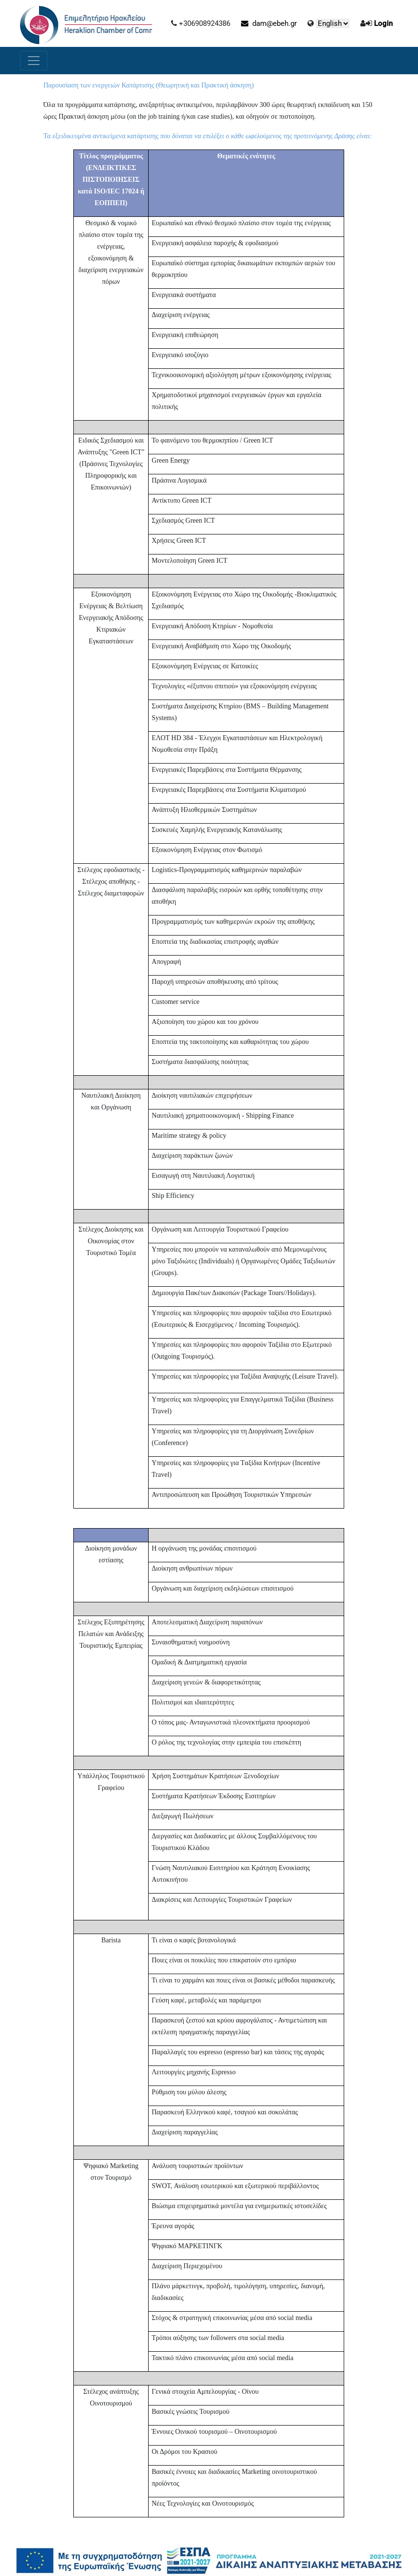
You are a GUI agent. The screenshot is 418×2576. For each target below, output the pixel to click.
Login (383, 23)
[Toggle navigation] (33, 60)
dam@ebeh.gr (269, 23)
